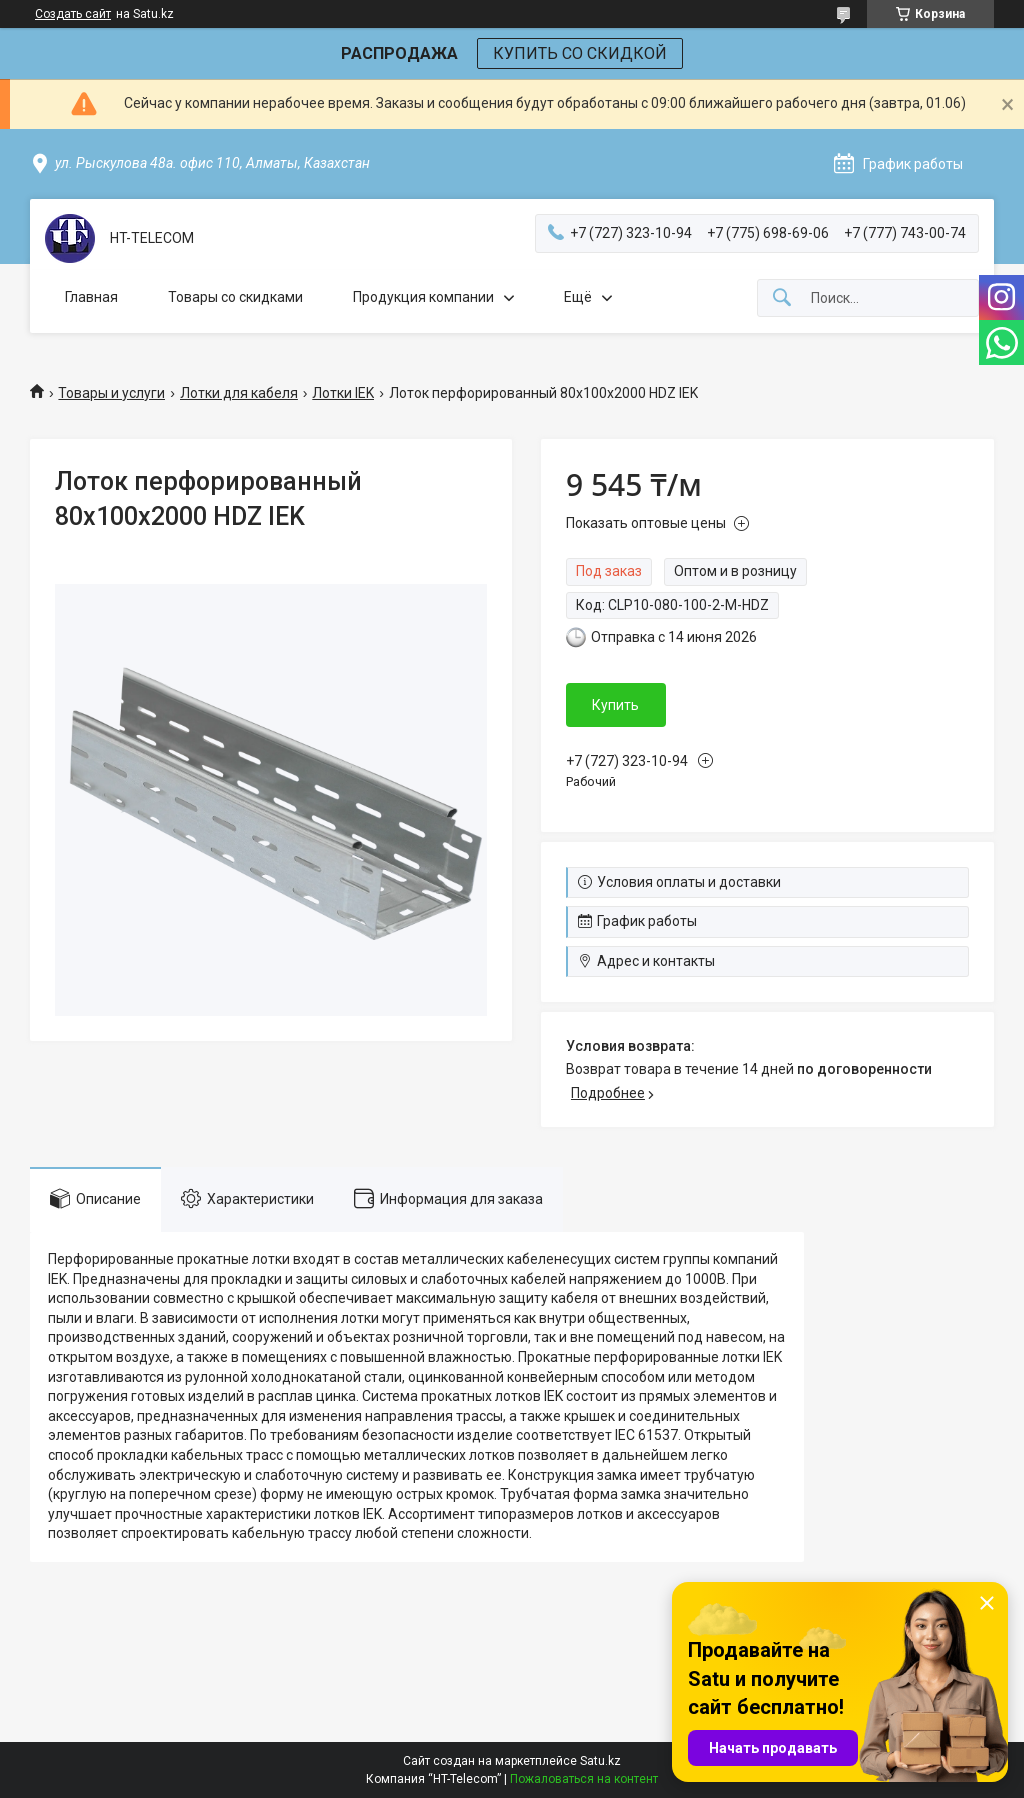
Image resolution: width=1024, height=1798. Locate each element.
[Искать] (782, 298)
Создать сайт (73, 14)
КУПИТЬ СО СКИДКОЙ (580, 53)
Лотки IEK (343, 393)
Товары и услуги (111, 393)
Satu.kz (600, 1761)
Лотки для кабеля (239, 393)
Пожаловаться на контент (584, 1779)
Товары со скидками (235, 297)
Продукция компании (423, 297)
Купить (615, 705)
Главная (91, 297)
